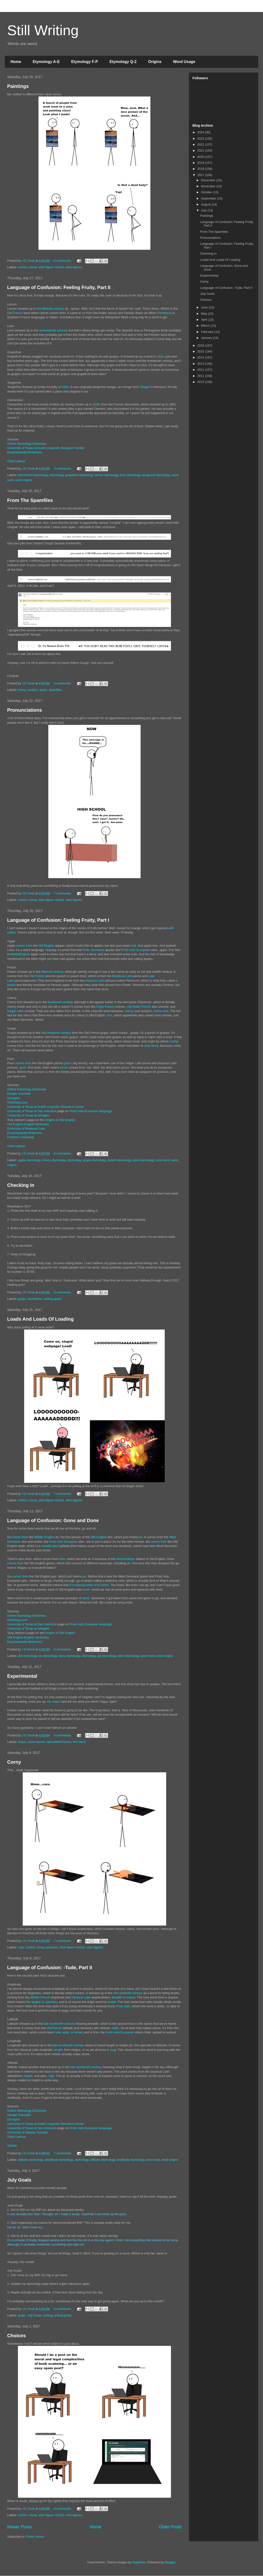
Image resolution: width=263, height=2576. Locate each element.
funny (33, 267)
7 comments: (63, 893)
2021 (201, 150)
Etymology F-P (84, 62)
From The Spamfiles (30, 500)
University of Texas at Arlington (28, 1115)
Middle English (44, 1537)
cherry (129, 1011)
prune (64, 1067)
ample (112, 2002)
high (52, 2076)
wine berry (151, 1045)
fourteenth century (60, 1002)
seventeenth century (53, 330)
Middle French (40, 1997)
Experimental (22, 1676)
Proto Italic (123, 2006)
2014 (201, 357)
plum (68, 1063)
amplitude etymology (59, 2159)
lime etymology (130, 475)
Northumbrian (125, 1559)
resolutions (34, 1299)
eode (86, 1589)
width (115, 2028)
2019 (201, 163)
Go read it (54, 1701)
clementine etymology (33, 475)
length (58, 2050)
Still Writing (43, 30)
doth (62, 1559)
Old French (14, 313)
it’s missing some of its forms (89, 1585)
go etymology (107, 1656)
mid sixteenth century (127, 1993)
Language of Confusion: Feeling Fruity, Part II (58, 287)
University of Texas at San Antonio (30, 1111)
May (204, 313)
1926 (96, 404)
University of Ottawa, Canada (27, 2132)
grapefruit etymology (79, 475)
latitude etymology (102, 2159)
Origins (154, 62)
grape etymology (94, 1160)
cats (21, 1947)
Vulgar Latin (15, 1011)
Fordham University (20, 1137)
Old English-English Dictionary (28, 1124)
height (28, 2076)
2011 (201, 376)
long (113, 2050)
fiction (22, 1742)
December (208, 180)
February (207, 332)
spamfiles (55, 690)
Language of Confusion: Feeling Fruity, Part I (58, 920)
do (140, 1537)
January (207, 338)
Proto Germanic (93, 950)
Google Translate (19, 1093)
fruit (133, 945)
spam (43, 690)
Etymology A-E (46, 62)
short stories (36, 1742)
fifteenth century (52, 971)
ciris (109, 1015)
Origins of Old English (60, 1120)
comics (23, 267)
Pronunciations (24, 710)
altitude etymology (30, 2159)
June (205, 307)
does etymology (69, 1656)
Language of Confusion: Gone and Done (53, 1520)
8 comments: (63, 2508)
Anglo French (105, 1006)
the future (79, 1742)
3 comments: (63, 468)
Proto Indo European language (90, 1111)
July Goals (19, 2180)
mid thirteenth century (56, 1033)
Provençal (164, 313)
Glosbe (12, 2145)
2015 (201, 351)
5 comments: (63, 683)
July (204, 210)
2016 (201, 345)
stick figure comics (51, 267)
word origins (23, 480)
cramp (174, 1041)
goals (22, 1299)
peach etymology (119, 1160)
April (204, 319)
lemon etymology (106, 475)
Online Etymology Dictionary (26, 443)
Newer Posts (19, 2527)
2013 (201, 363)
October (207, 192)
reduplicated (49, 1546)
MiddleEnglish (20, 954)
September (209, 198)
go (84, 1576)
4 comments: (63, 1735)
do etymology (48, 1656)
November (208, 186)
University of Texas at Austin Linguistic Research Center (45, 448)
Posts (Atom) (35, 2536)
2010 (201, 382)
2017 (201, 175)
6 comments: (63, 260)
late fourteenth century (59, 2023)
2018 (201, 169)
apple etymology (29, 1160)
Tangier (145, 387)
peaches (52, 1947)
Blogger (170, 2562)
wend (85, 1598)
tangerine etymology (156, 475)
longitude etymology (130, 2159)
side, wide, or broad (68, 2032)
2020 (201, 157)
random (32, 690)
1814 (160, 356)
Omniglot (13, 1098)
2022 (201, 144)
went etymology (128, 1656)
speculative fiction (59, 1742)
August (206, 204)
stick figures (74, 267)
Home (16, 62)
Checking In (20, 1185)
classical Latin (95, 980)
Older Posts (170, 2527)
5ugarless (139, 2562)
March (206, 325)
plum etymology (143, 1160)
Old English (46, 945)
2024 (201, 132)
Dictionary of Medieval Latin (26, 1128)
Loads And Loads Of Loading (40, 1319)
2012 (201, 369)
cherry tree (160, 1011)
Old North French (139, 1006)
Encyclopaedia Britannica (24, 452)
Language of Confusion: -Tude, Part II (49, 1967)
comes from (24, 945)
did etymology (27, 1656)
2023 (201, 138)
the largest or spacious (41, 2002)
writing (48, 2315)
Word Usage (184, 62)
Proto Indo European (135, 950)
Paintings (18, 86)
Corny (14, 1762)
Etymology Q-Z (123, 62)
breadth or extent (123, 1997)
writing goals (52, 1299)
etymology (57, 475)
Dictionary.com (17, 1102)
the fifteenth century (50, 308)
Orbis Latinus (16, 461)
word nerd (163, 1160)
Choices (16, 2335)
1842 (65, 387)
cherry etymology (54, 1160)
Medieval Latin (122, 976)
